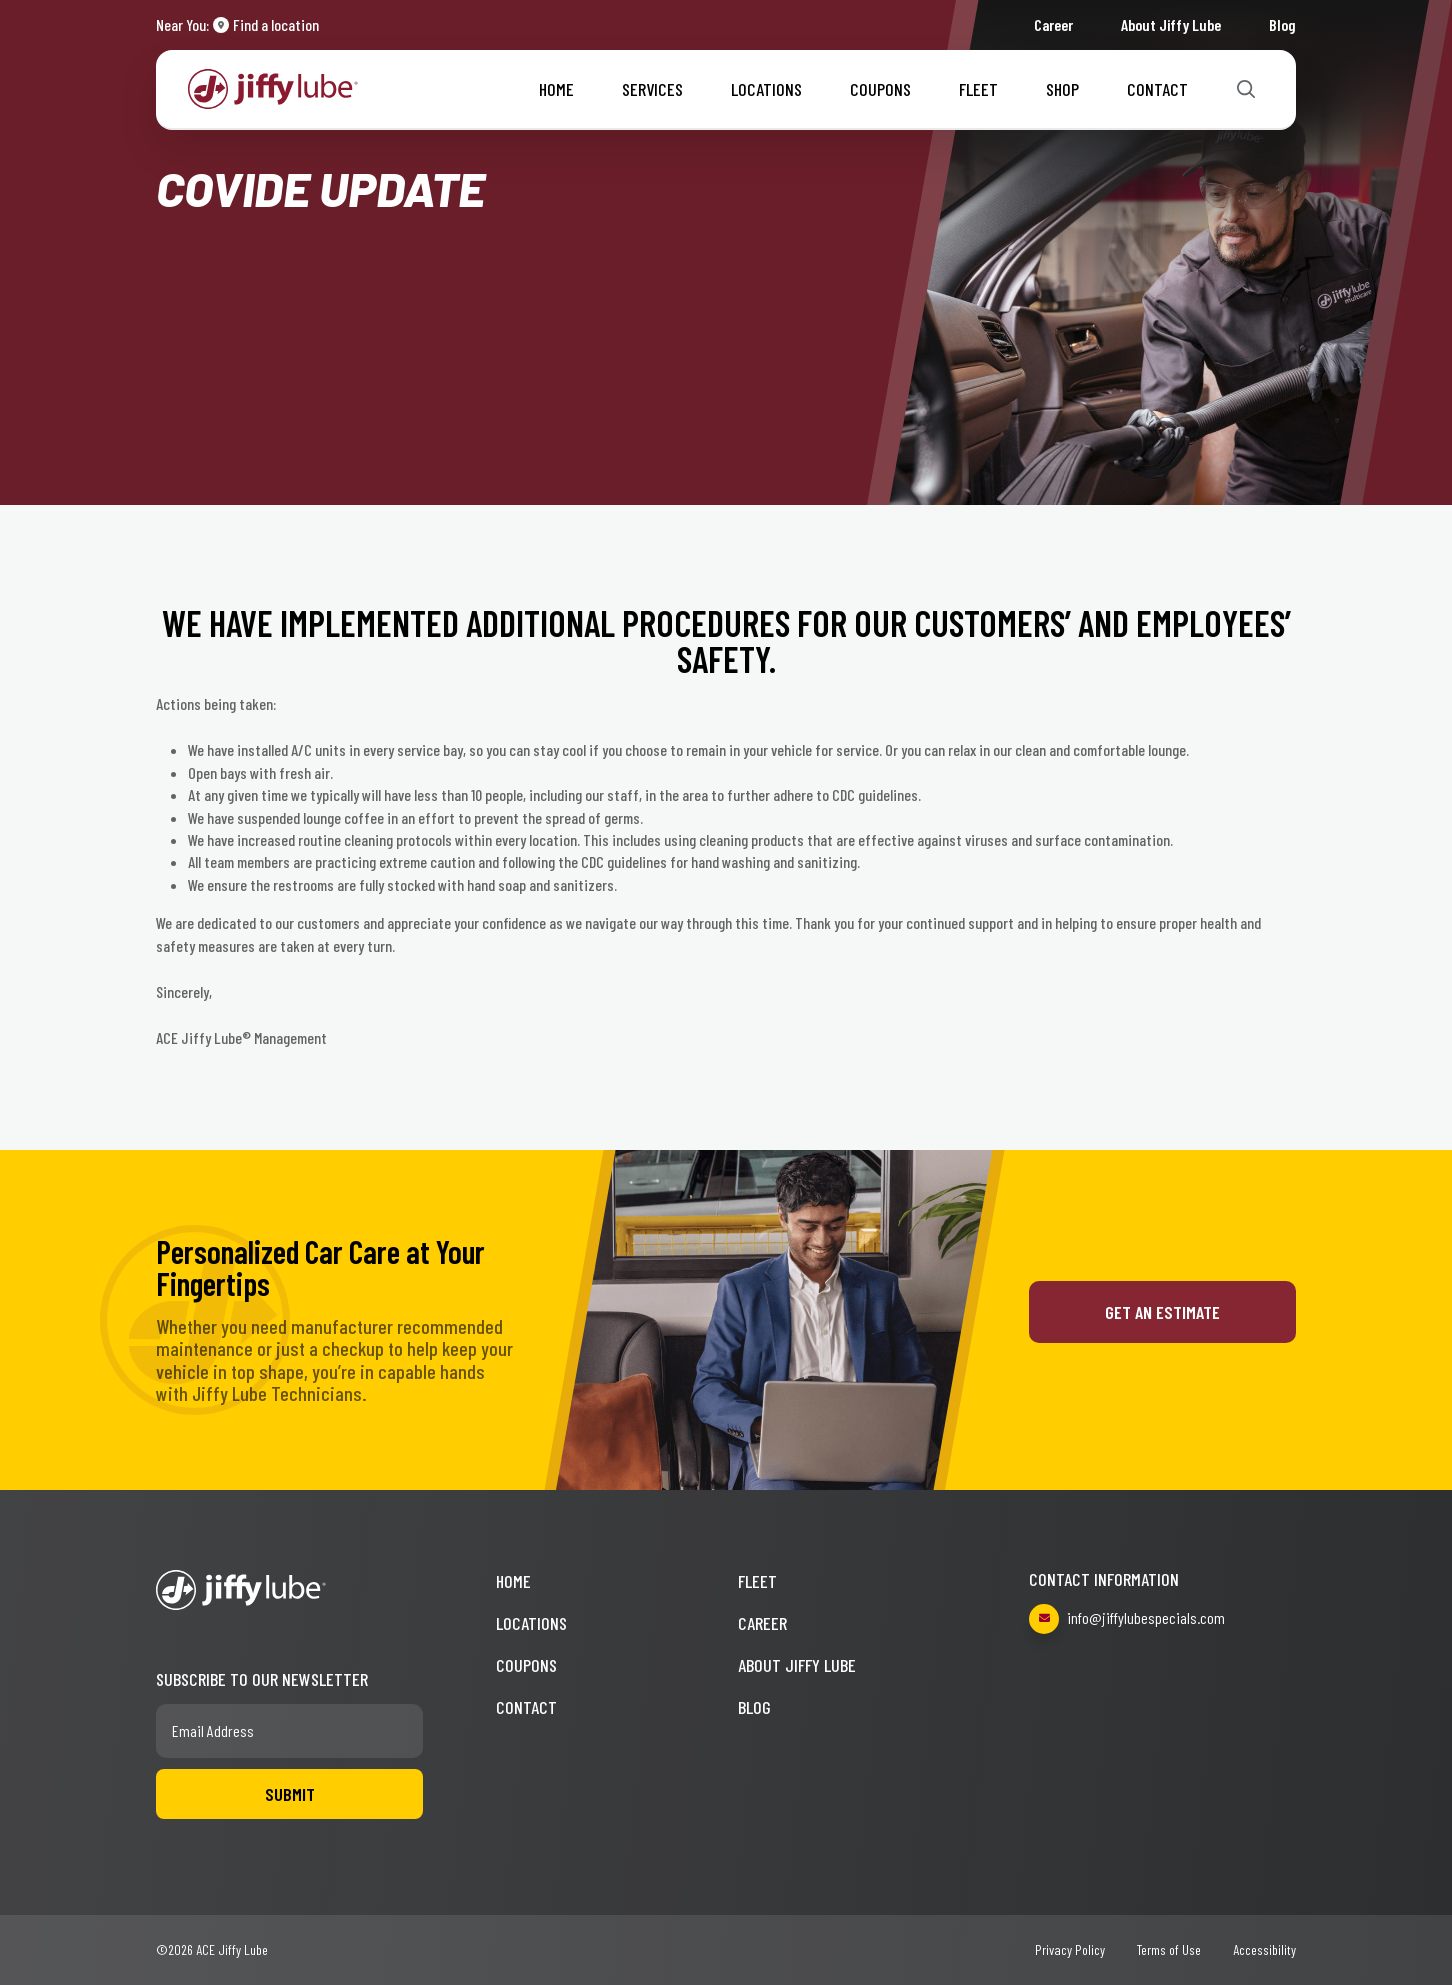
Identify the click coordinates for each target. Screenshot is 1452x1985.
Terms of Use (1169, 1949)
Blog (1282, 24)
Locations (766, 89)
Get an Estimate (1162, 1312)
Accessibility (1264, 1949)
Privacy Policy (1070, 1949)
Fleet (978, 89)
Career (1053, 24)
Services (652, 89)
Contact (1157, 89)
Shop (1062, 89)
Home (556, 89)
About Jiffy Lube (1171, 24)
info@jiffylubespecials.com (1127, 1619)
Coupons (880, 89)
